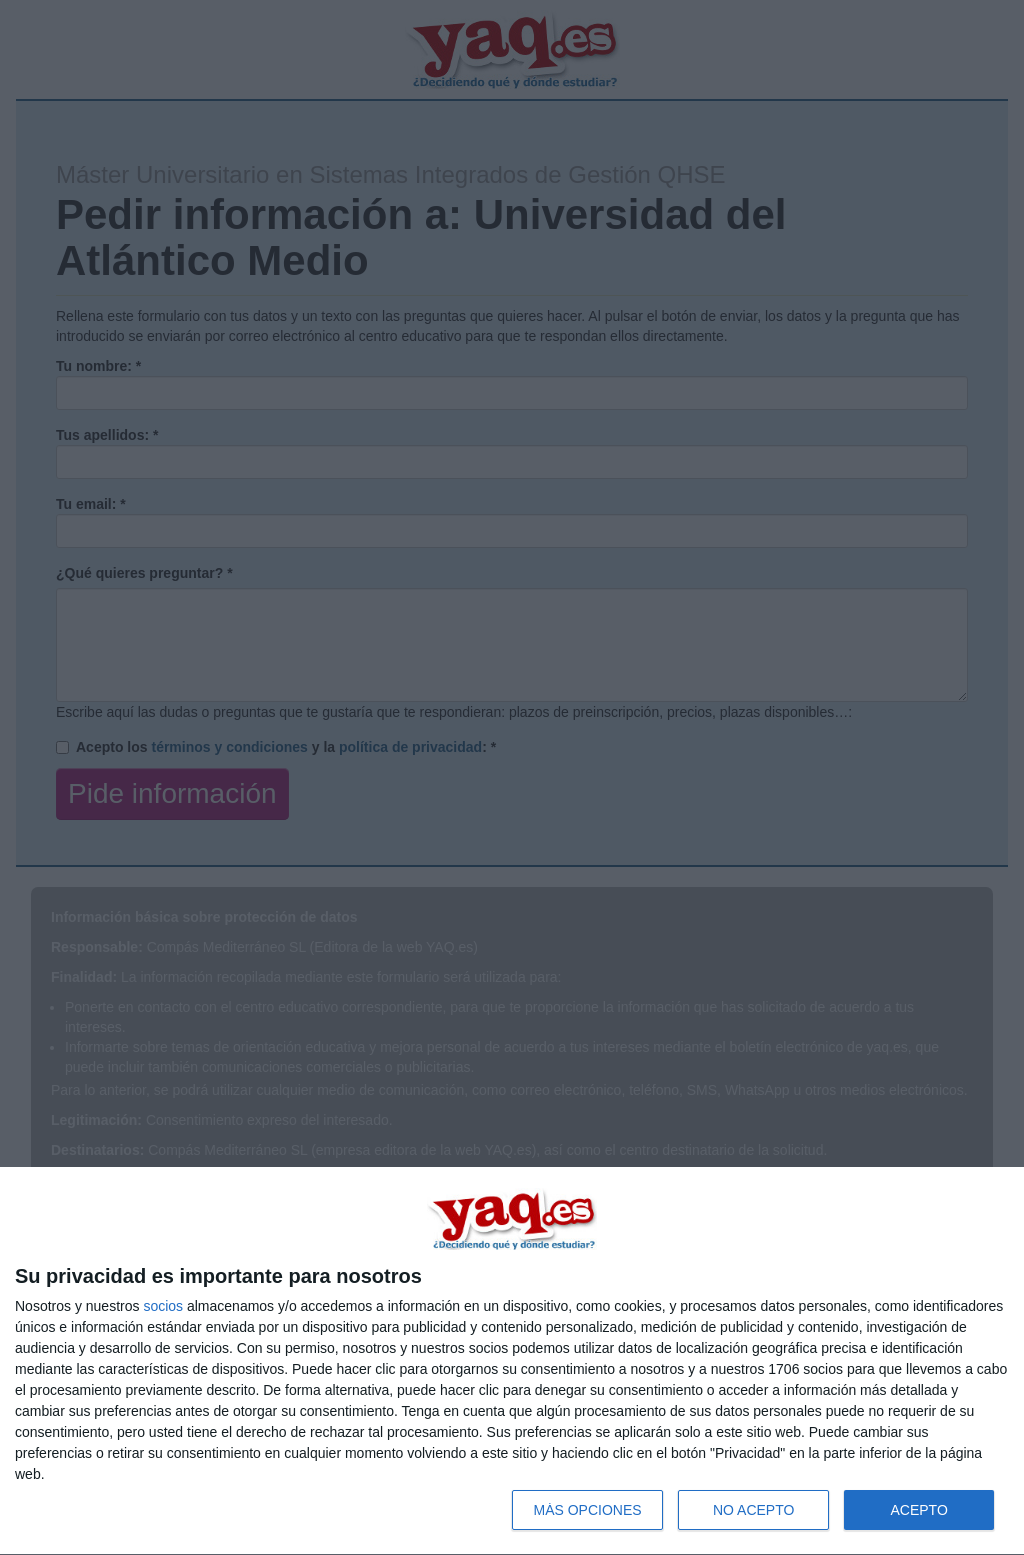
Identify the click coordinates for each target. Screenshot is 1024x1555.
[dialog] (512, 1361)
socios (163, 1306)
